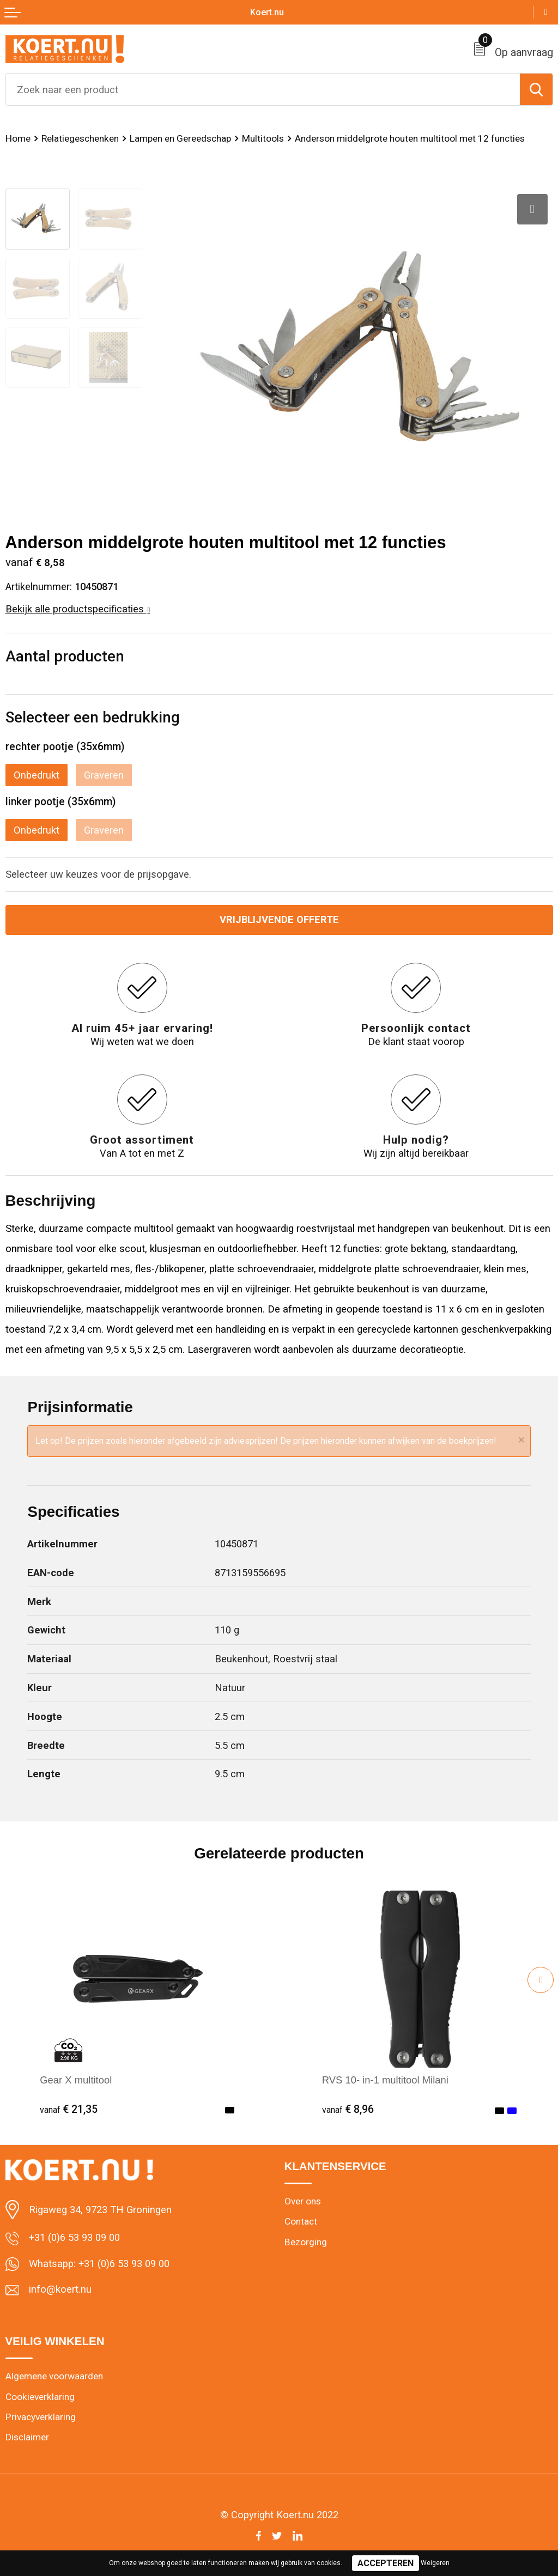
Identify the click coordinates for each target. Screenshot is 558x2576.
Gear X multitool (76, 2080)
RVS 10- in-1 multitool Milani (385, 2080)
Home (18, 138)
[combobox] (263, 89)
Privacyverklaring (40, 2416)
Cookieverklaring (40, 2396)
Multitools (263, 138)
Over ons (302, 2201)
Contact (300, 2221)
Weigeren (435, 2563)
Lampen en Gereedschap (180, 138)
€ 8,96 (348, 2109)
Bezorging (305, 2242)
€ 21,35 (69, 2109)
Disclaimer (27, 2437)
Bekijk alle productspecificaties (77, 609)
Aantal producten (64, 656)
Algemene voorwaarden (54, 2376)
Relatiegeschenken (80, 138)
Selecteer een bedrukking (92, 717)
